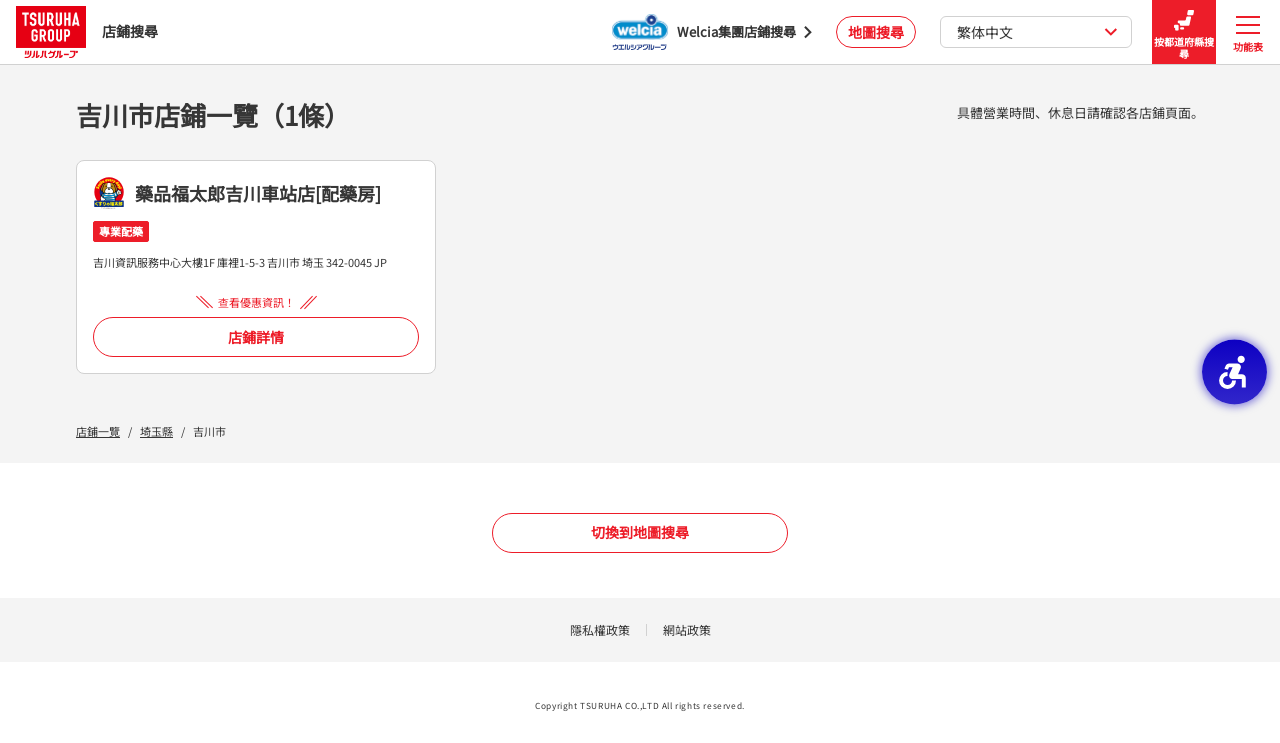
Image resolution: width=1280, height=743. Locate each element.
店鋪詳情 (256, 337)
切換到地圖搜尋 (640, 532)
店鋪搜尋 (87, 31)
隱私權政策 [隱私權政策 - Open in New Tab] (600, 629)
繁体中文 (1037, 32)
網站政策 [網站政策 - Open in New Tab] (687, 629)
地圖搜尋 (876, 32)
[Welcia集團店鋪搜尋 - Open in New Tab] (712, 32)
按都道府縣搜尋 (1184, 32)
